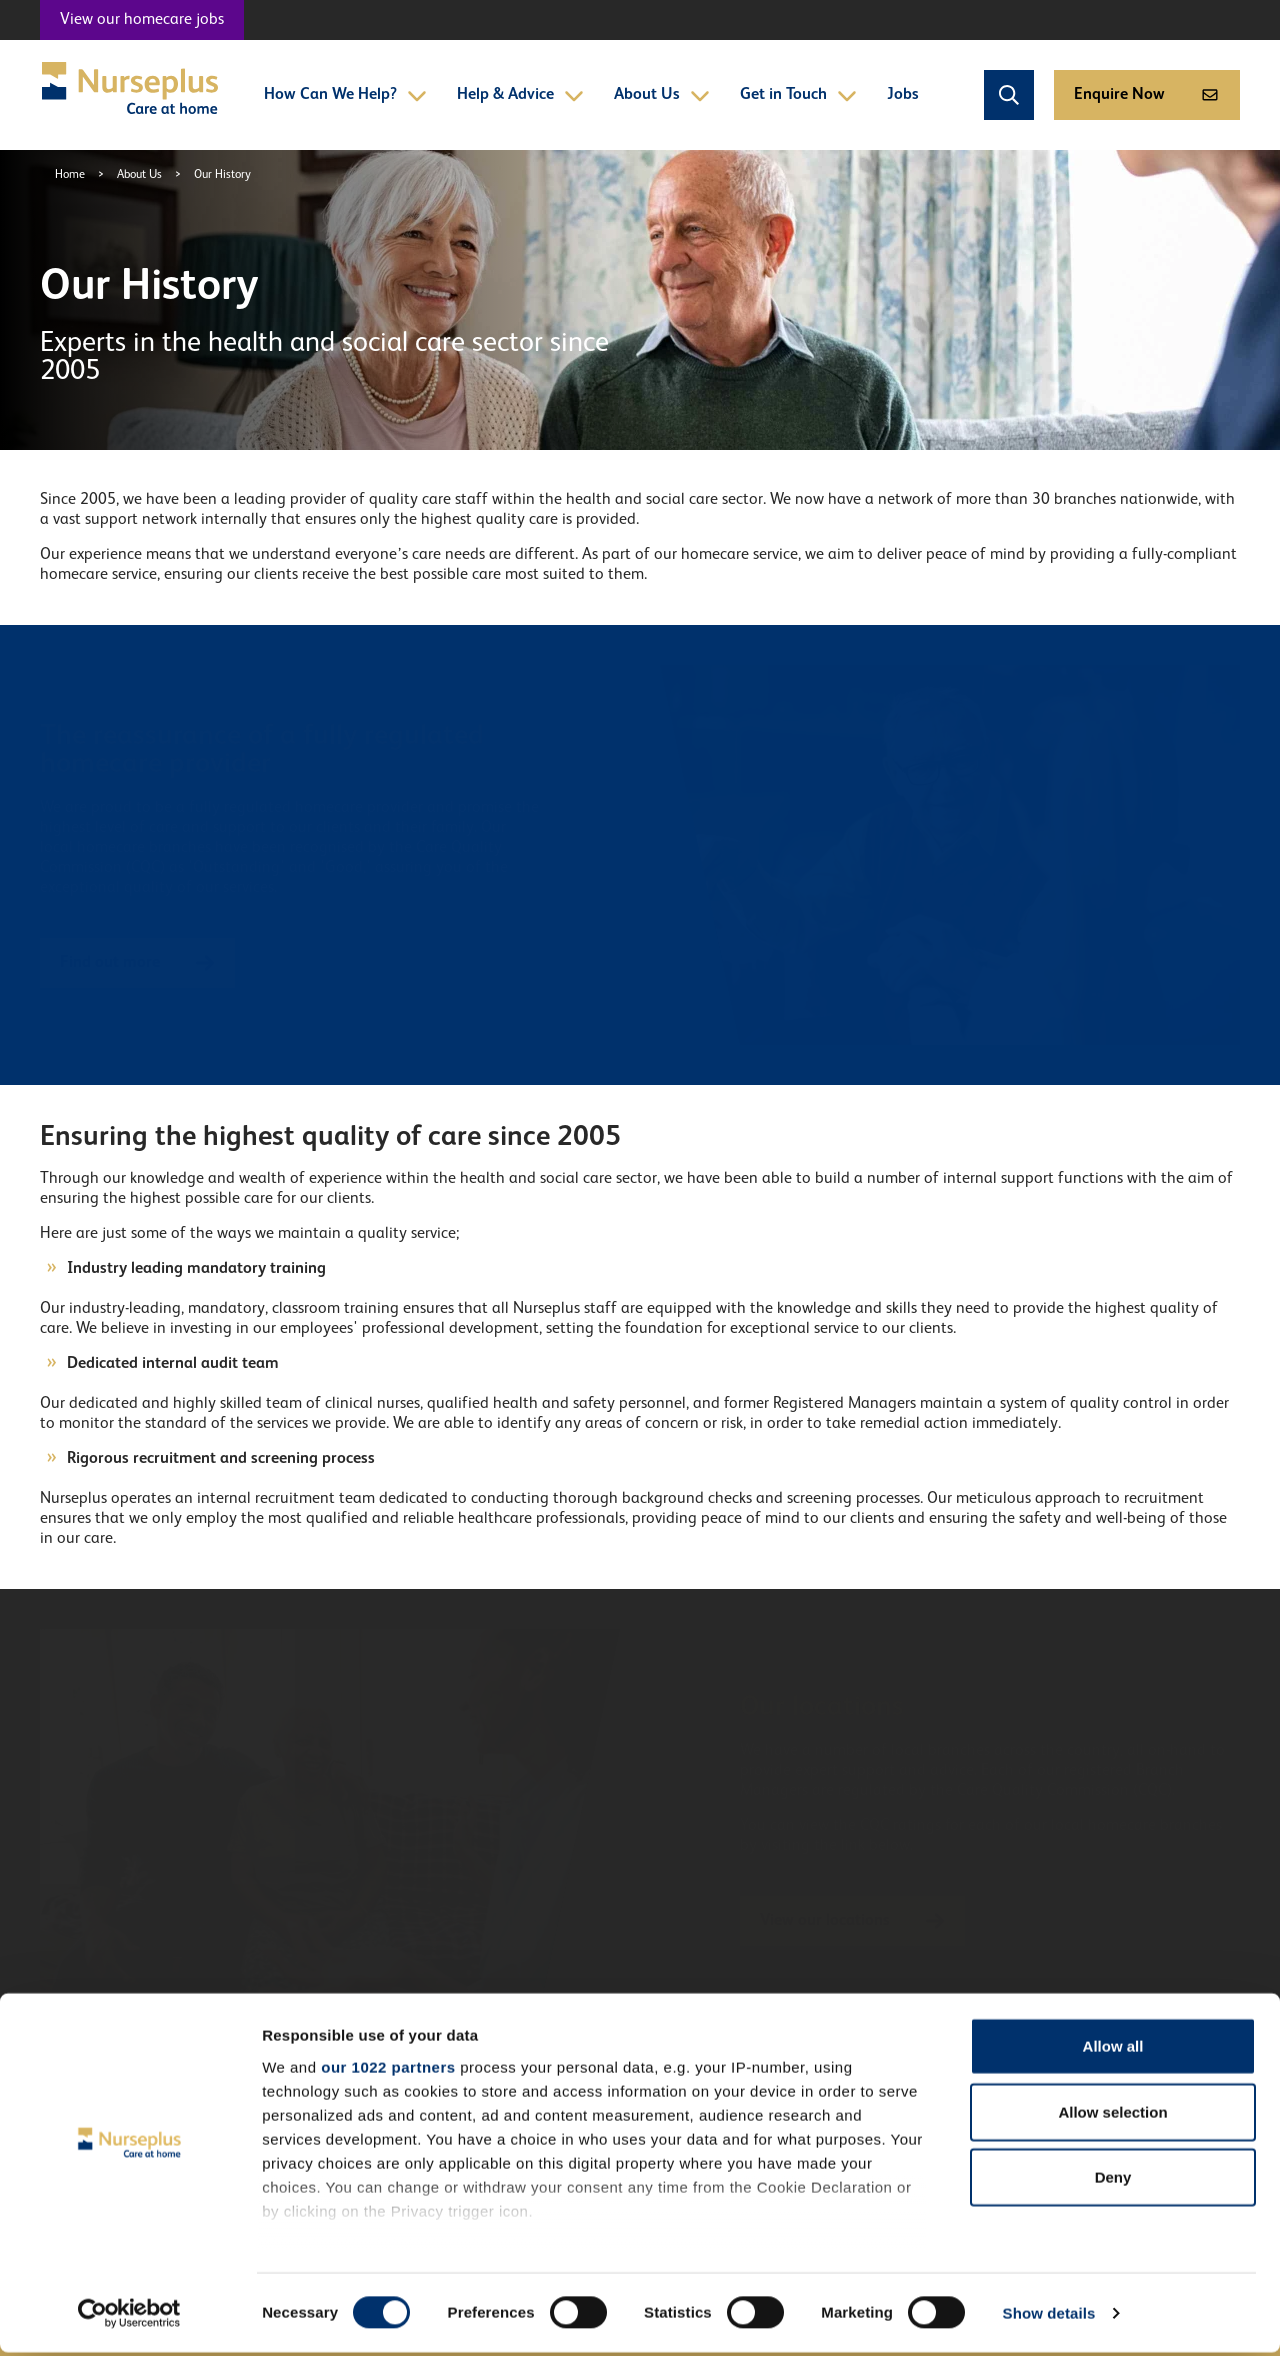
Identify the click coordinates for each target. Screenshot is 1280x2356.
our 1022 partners (388, 2070)
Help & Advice (520, 95)
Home (70, 175)
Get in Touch (798, 95)
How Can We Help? (345, 95)
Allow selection (1112, 2115)
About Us (662, 95)
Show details (1049, 2316)
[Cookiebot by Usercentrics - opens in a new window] (129, 2317)
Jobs (903, 95)
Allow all (1113, 2050)
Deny (1113, 2181)
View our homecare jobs (142, 20)
